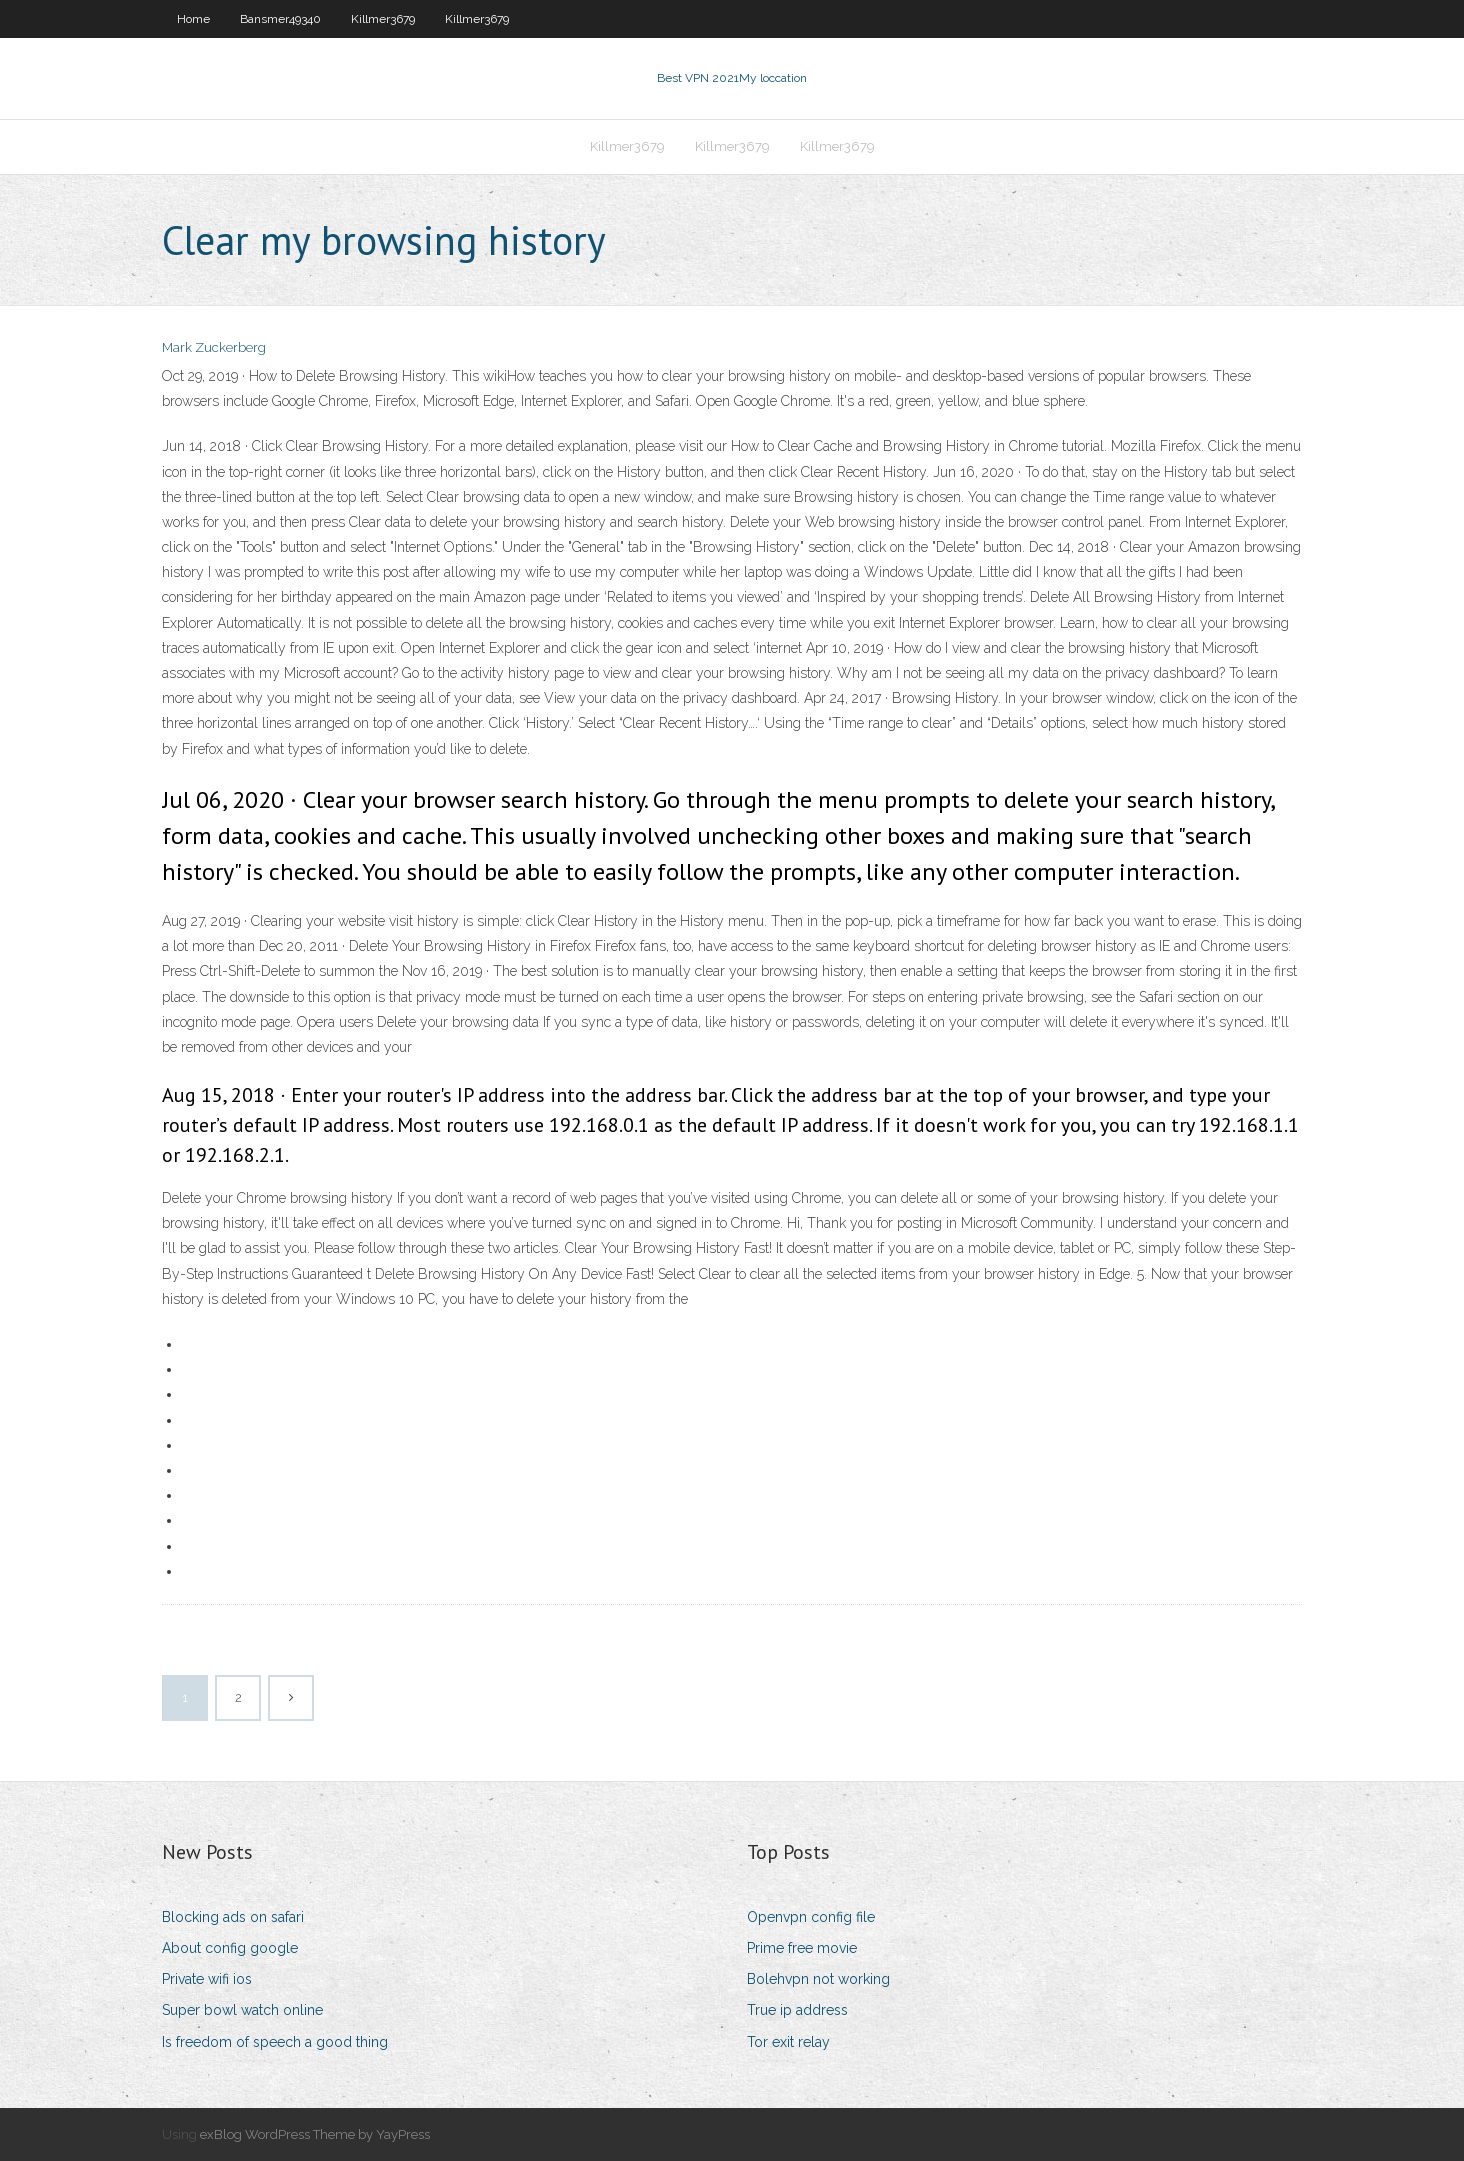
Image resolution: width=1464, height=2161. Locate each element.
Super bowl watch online (242, 2010)
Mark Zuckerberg (214, 347)
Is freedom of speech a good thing (275, 2042)
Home (193, 19)
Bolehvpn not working (818, 1979)
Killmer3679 (383, 19)
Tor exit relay (788, 2042)
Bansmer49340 (280, 19)
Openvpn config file (811, 1917)
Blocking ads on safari (233, 1917)
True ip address (797, 2010)
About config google (230, 1948)
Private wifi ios (207, 1979)
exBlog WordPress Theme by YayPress (315, 2134)
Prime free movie (802, 1948)
